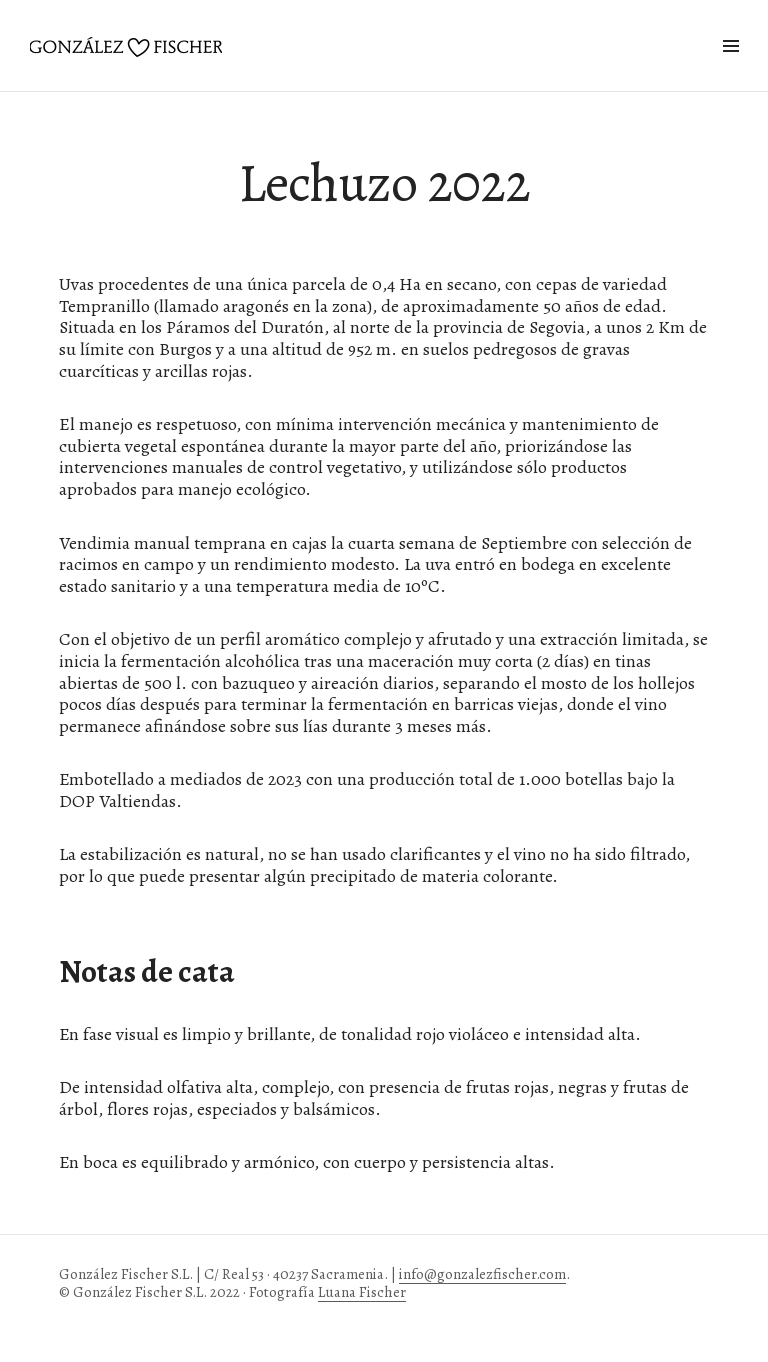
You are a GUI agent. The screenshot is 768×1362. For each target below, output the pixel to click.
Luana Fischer (362, 1292)
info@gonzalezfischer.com (482, 1274)
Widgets (730, 68)
